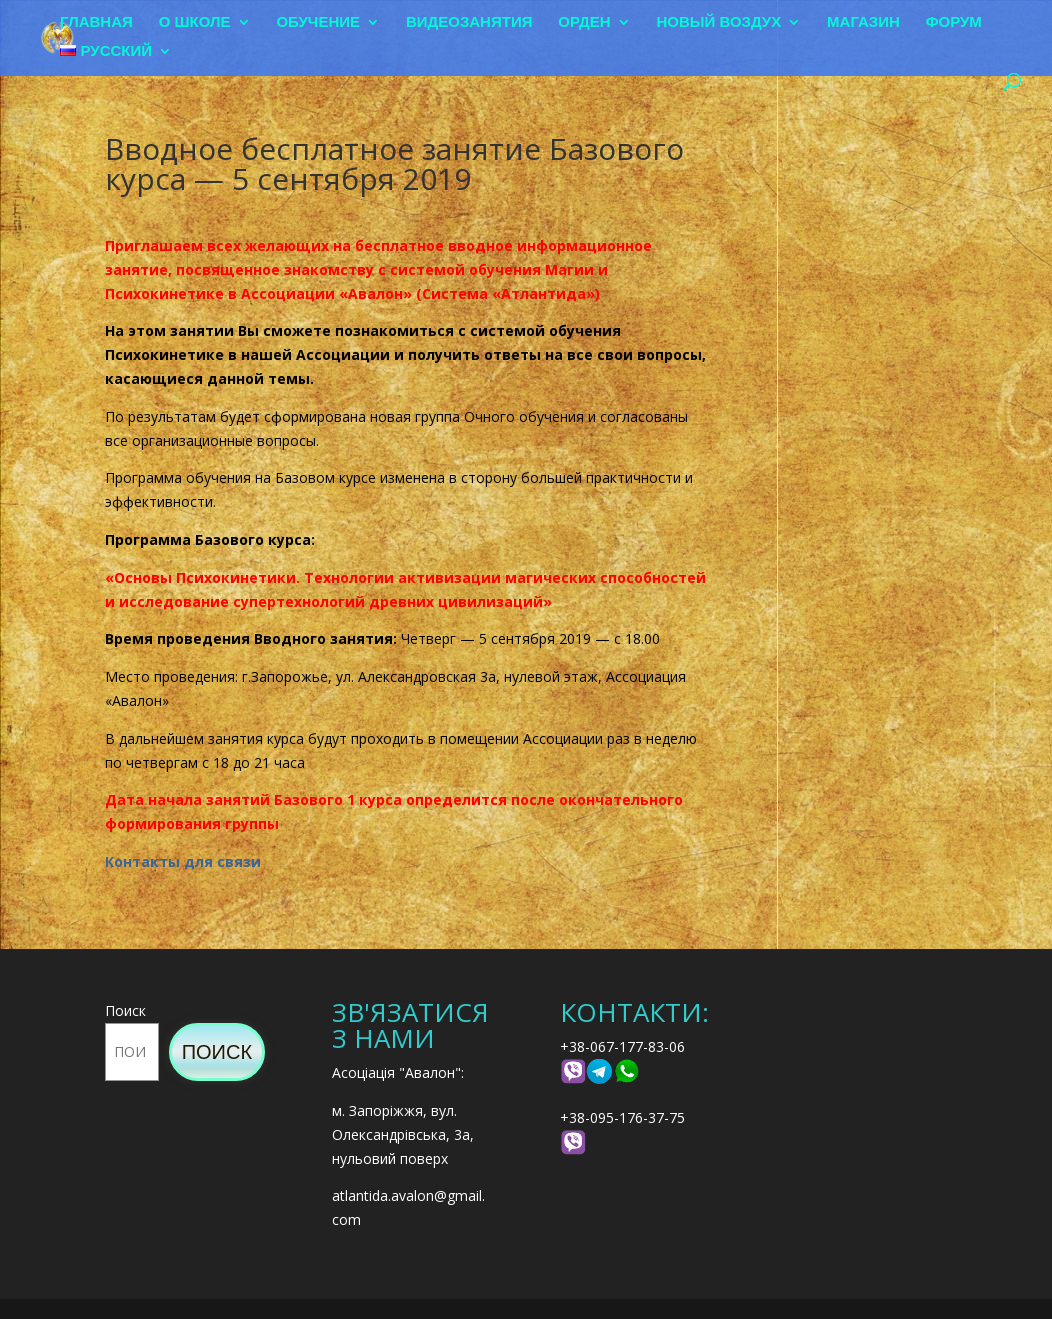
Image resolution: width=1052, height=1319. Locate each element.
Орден (584, 22)
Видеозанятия (469, 22)
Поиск (125, 1010)
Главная (96, 22)
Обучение (318, 22)
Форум (954, 22)
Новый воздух (719, 22)
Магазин (863, 22)
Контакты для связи (183, 861)
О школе (195, 22)
